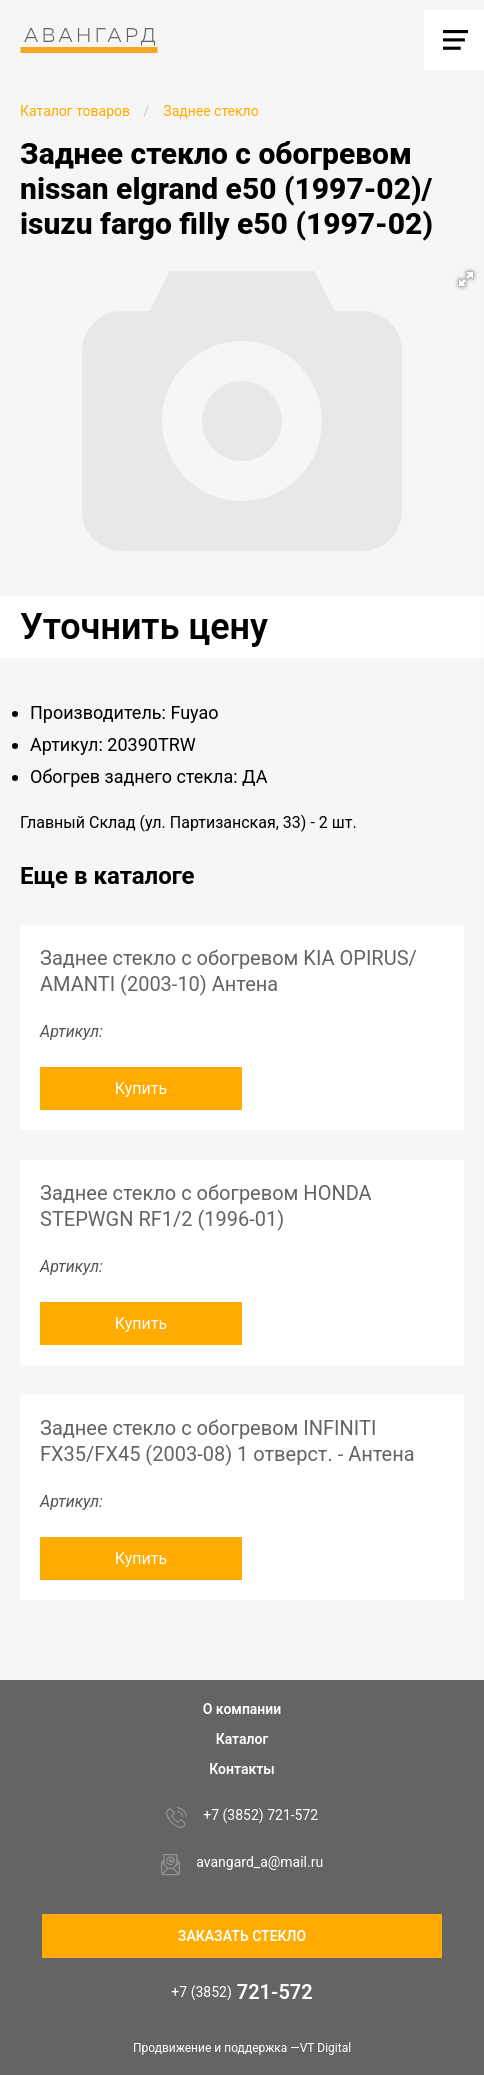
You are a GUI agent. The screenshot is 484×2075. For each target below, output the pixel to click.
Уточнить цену (144, 627)
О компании (242, 1709)
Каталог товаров (75, 111)
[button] (466, 279)
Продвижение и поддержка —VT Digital (242, 2048)
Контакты (241, 1769)
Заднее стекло (210, 111)
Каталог (242, 1739)
